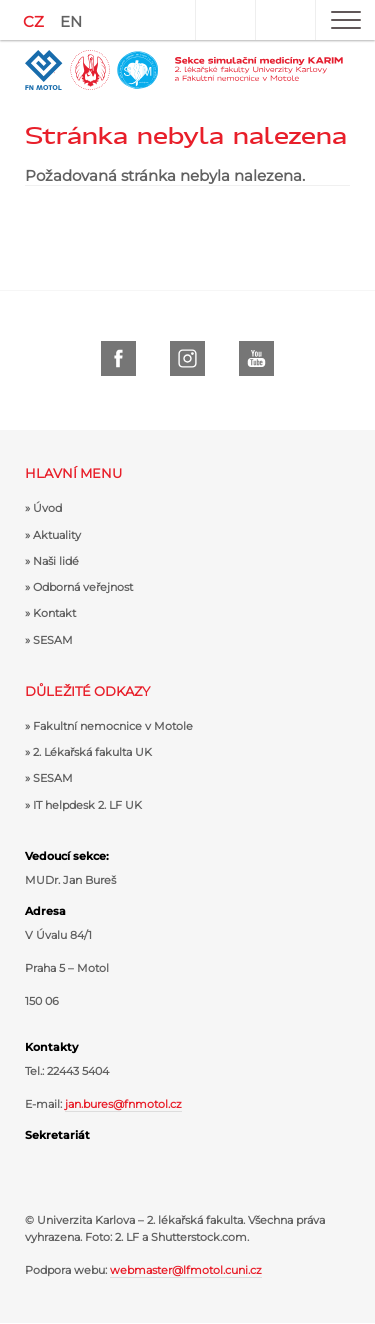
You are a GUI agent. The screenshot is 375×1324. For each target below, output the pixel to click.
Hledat (285, 20)
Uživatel (225, 20)
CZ (33, 21)
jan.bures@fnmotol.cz (123, 1104)
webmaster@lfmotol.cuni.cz (186, 1270)
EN (71, 21)
